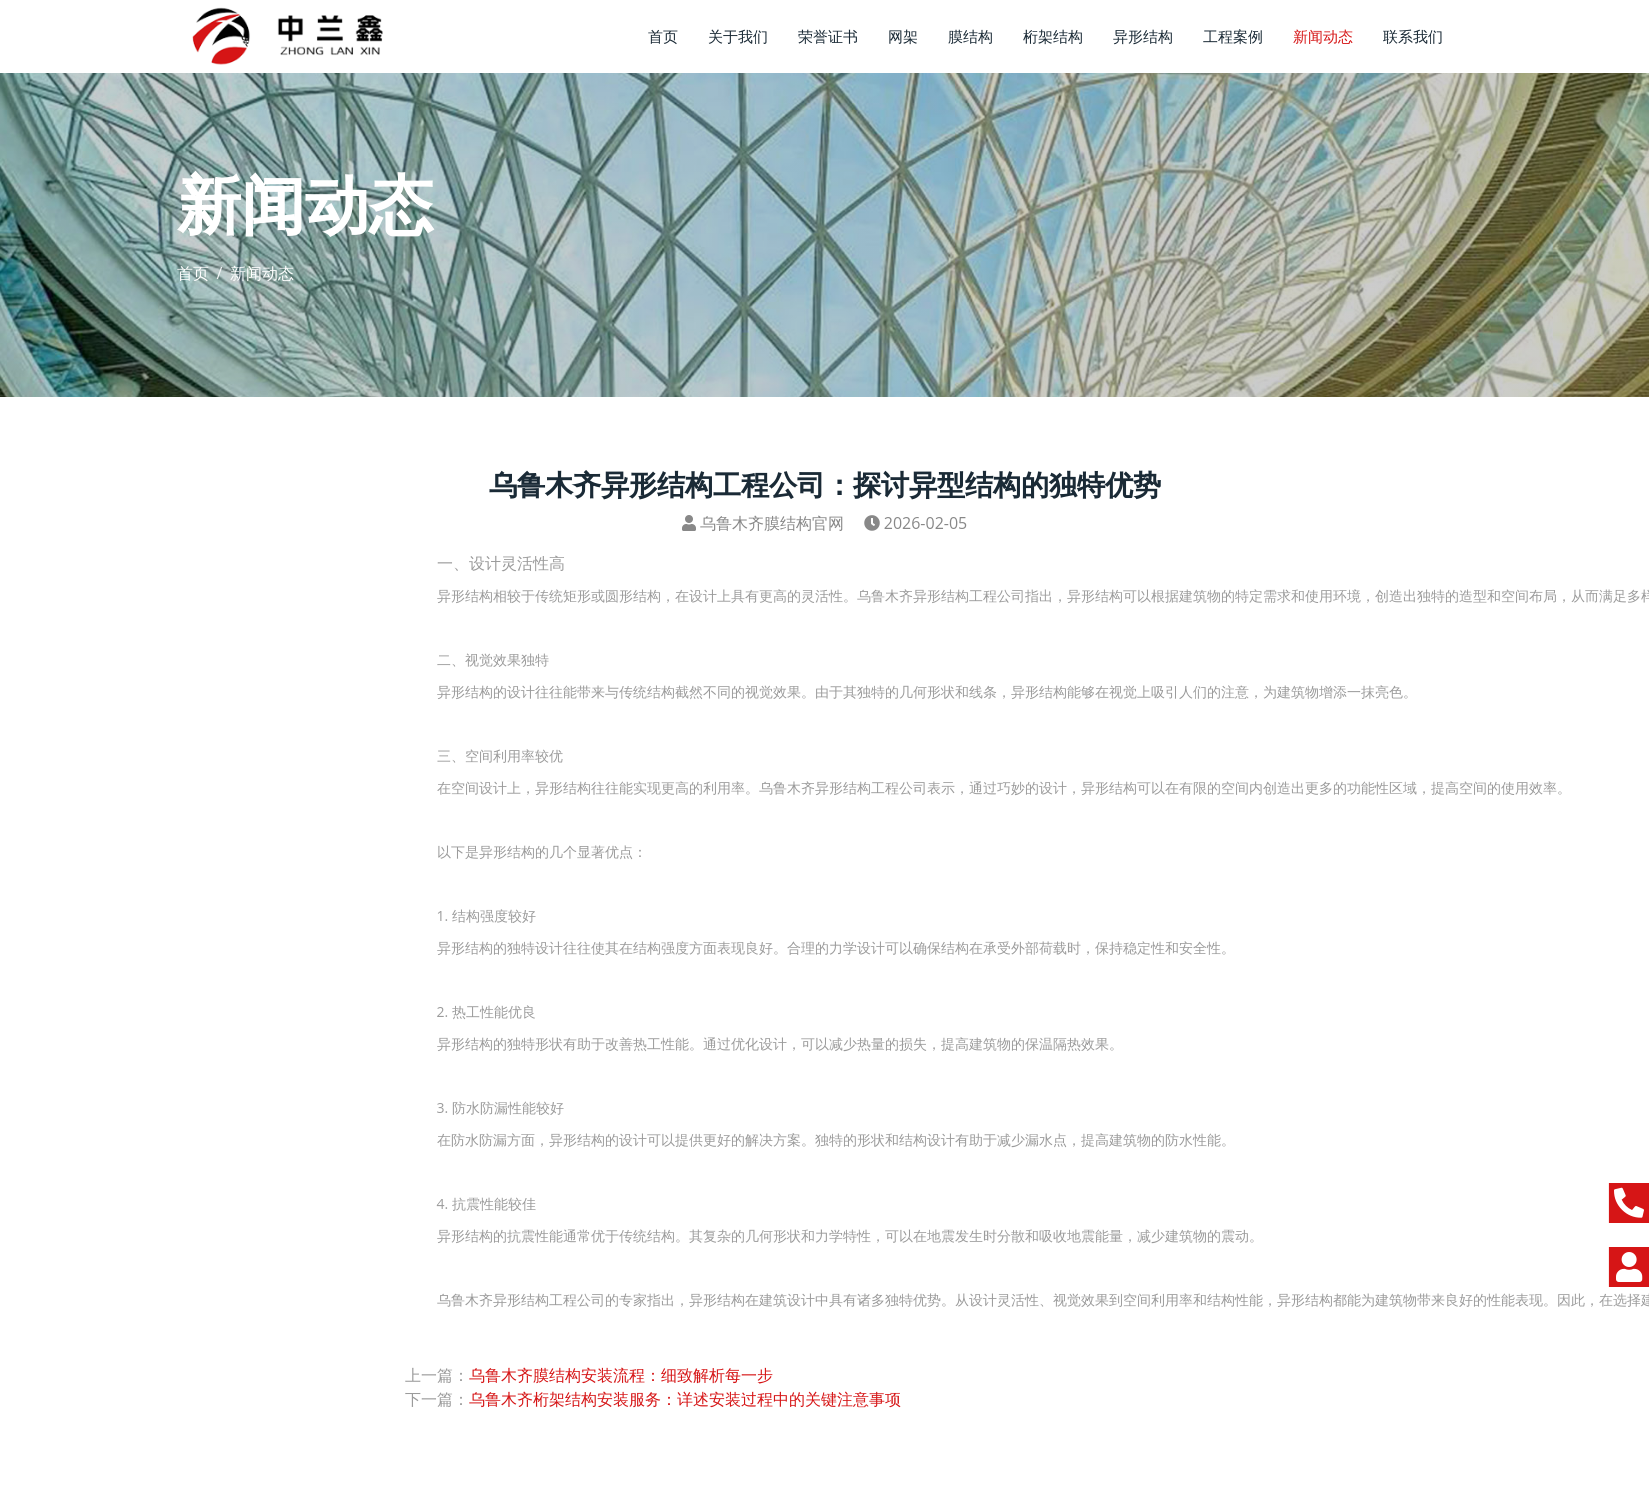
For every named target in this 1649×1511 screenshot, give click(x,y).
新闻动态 (1323, 36)
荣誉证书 (828, 36)
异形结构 (1143, 36)
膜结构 (970, 36)
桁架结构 (1053, 36)
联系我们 (1413, 36)
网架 (903, 36)
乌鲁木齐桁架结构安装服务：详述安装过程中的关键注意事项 (685, 1399)
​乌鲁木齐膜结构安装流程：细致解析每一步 (621, 1375)
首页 (663, 36)
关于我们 (738, 36)
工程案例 (1233, 36)
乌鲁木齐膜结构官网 (772, 523)
